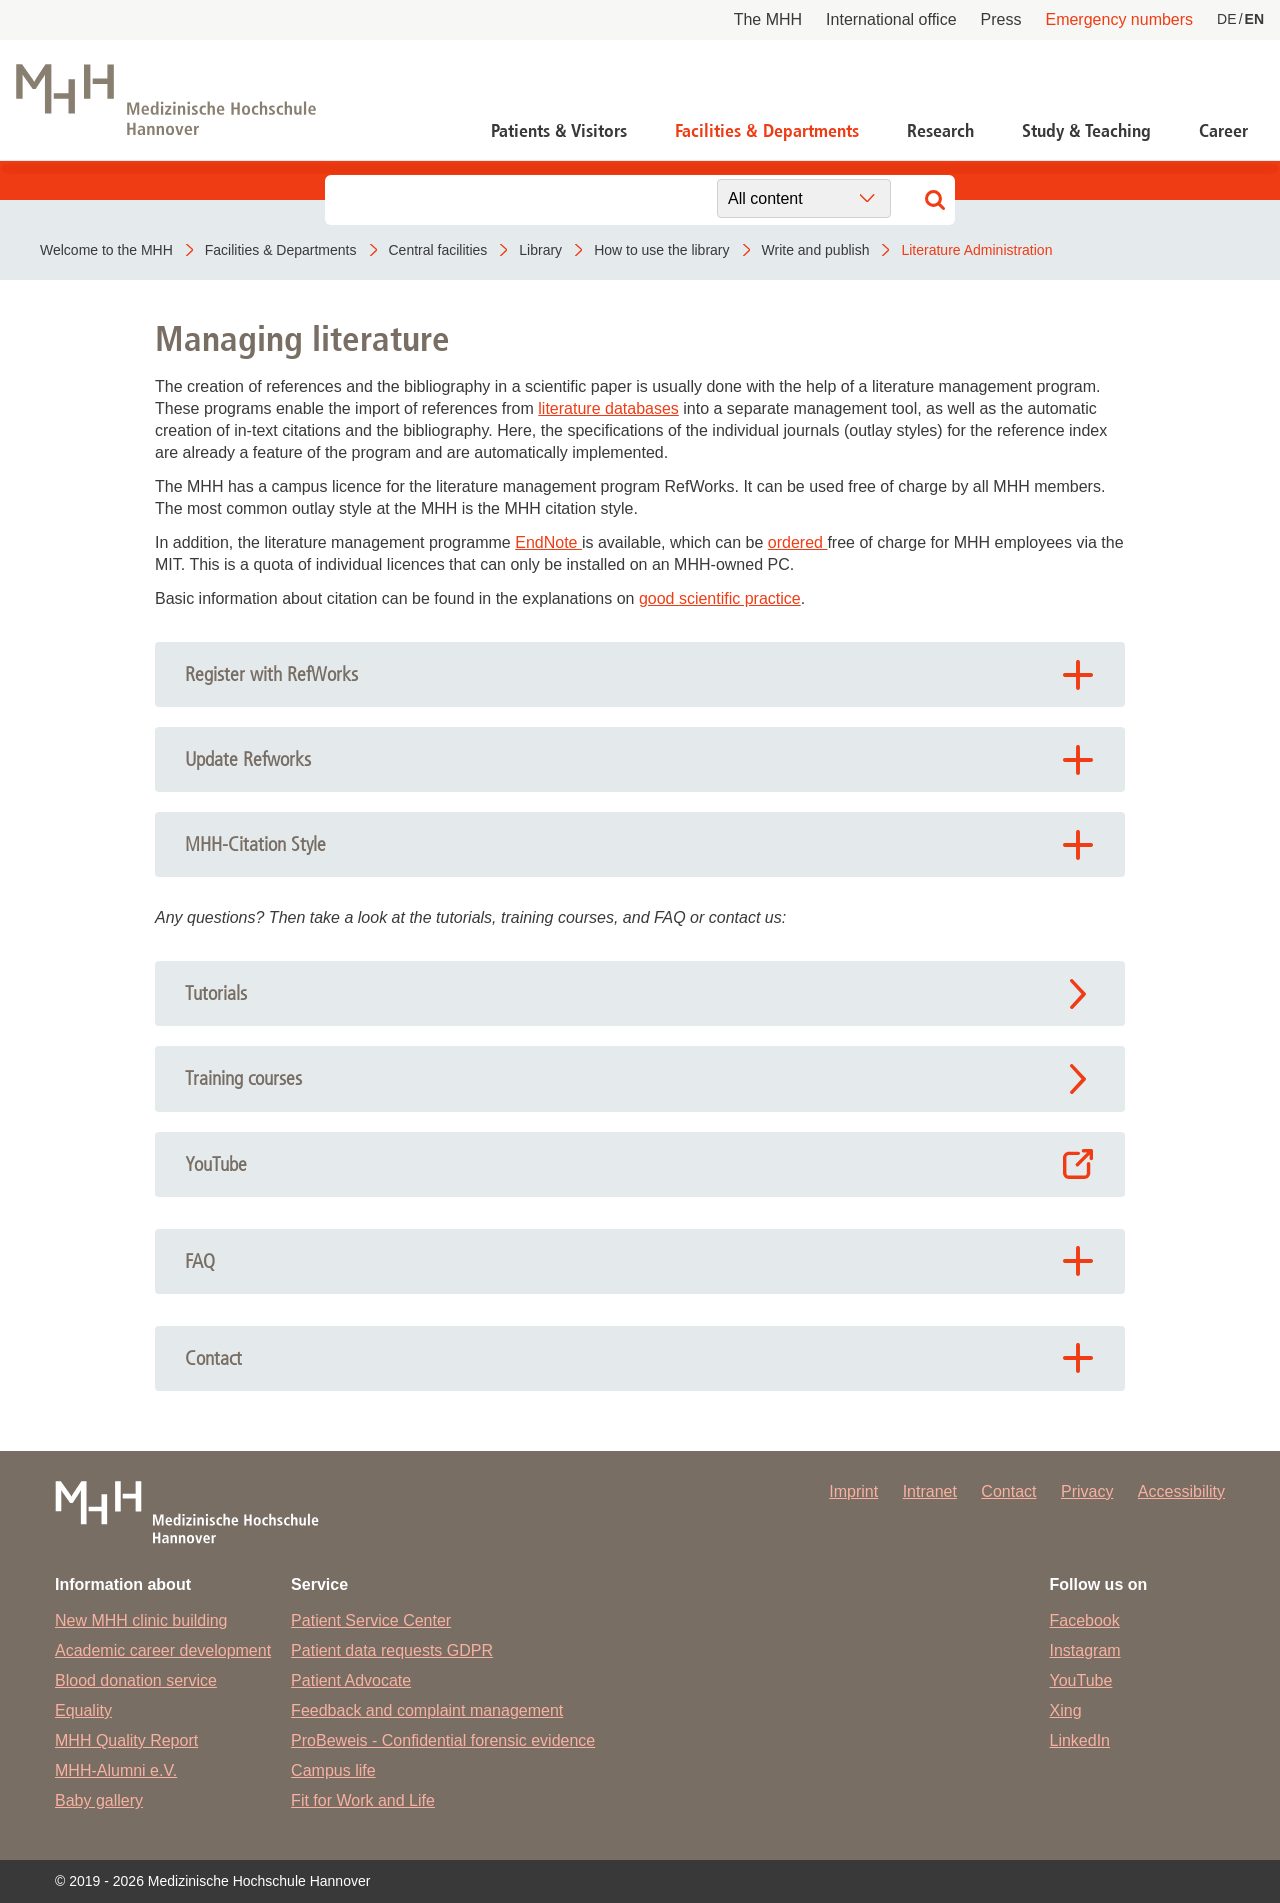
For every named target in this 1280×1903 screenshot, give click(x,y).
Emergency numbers (1119, 19)
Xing (1066, 1710)
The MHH (768, 19)
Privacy (1087, 1491)
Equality (83, 1710)
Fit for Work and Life (363, 1800)
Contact (1008, 1491)
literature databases (608, 408)
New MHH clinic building (141, 1620)
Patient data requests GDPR (392, 1650)
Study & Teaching (1086, 131)
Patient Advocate (351, 1680)
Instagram (1085, 1650)
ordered (798, 542)
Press (1001, 19)
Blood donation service (136, 1680)
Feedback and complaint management (427, 1710)
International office (891, 19)
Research (940, 131)
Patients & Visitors (559, 131)
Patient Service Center (371, 1620)
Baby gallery (99, 1800)
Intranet (930, 1491)
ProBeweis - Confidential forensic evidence (443, 1740)
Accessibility (1181, 1491)
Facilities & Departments (767, 131)
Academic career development (163, 1650)
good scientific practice (720, 598)
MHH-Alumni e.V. (116, 1770)
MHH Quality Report (126, 1740)
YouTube (1081, 1680)
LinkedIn (1080, 1740)
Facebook (1085, 1620)
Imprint (853, 1491)
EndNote (548, 542)
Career (1223, 131)
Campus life (333, 1770)
